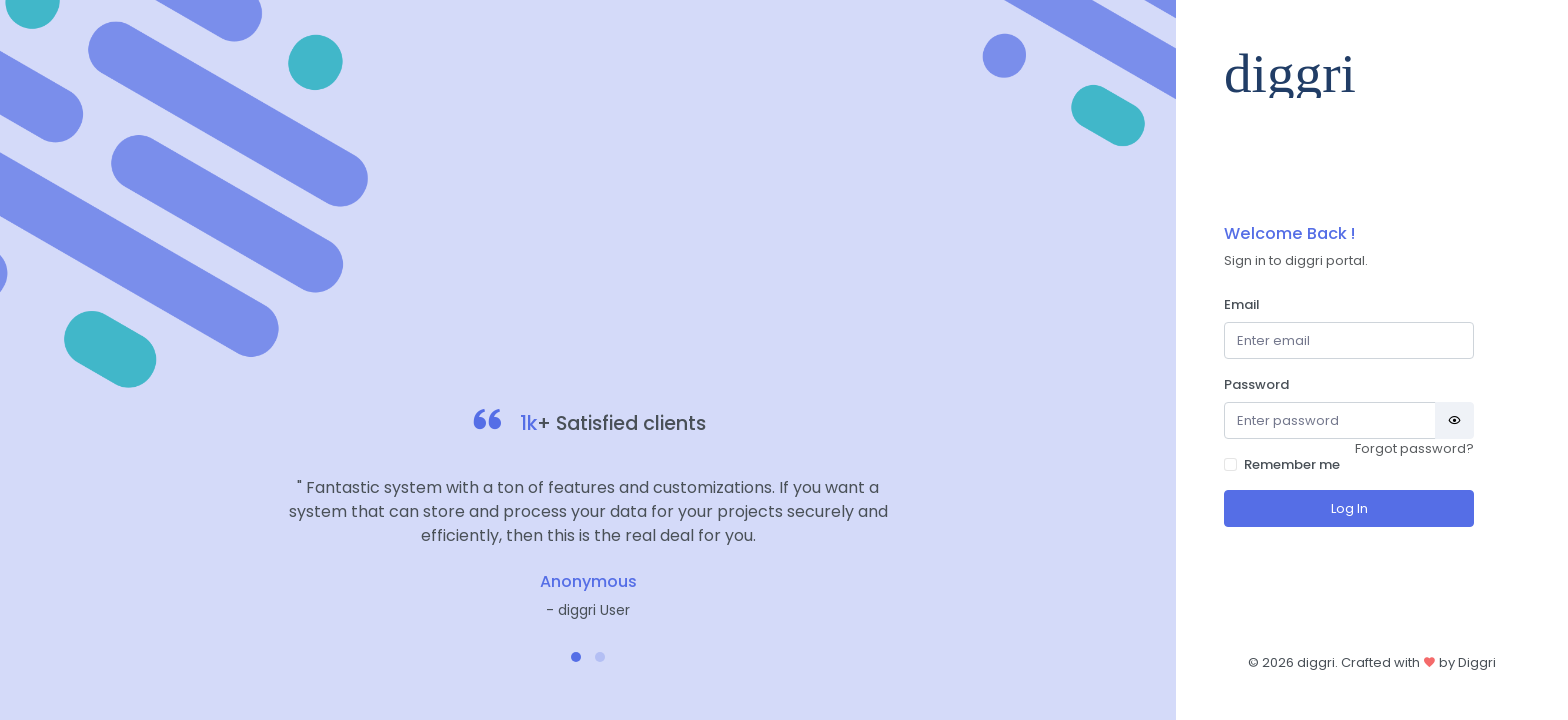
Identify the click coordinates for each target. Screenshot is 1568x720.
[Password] (1330, 420)
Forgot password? (1414, 448)
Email (1242, 304)
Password (1256, 384)
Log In (1349, 508)
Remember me (1292, 464)
